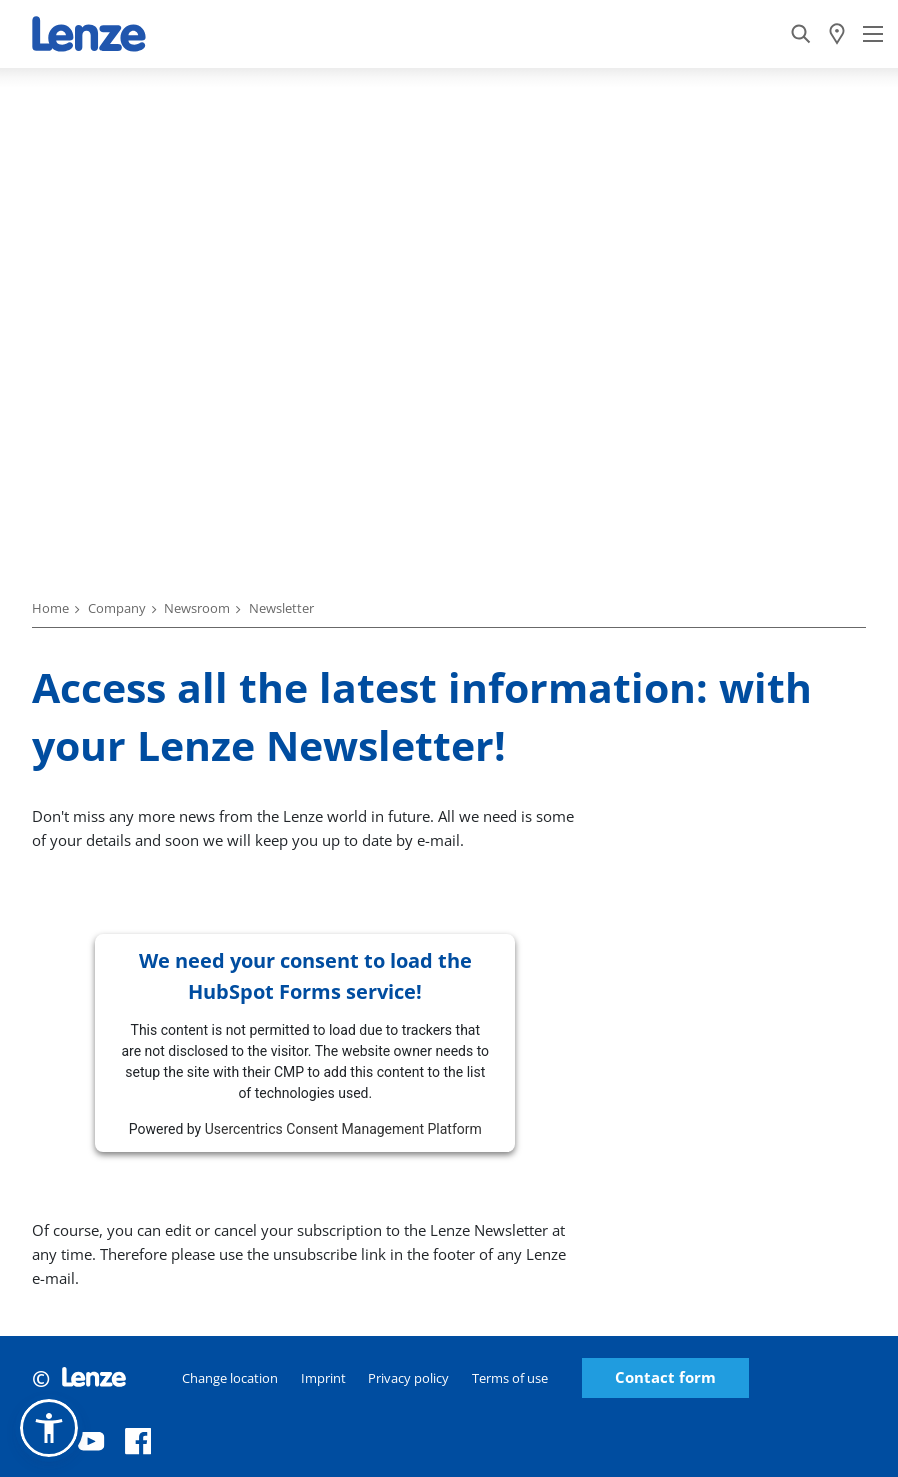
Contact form (665, 1377)
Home (50, 608)
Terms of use (510, 1378)
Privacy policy (408, 1378)
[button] (49, 1428)
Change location (230, 1378)
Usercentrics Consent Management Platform (343, 1129)
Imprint (323, 1378)
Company (117, 608)
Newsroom (197, 608)
